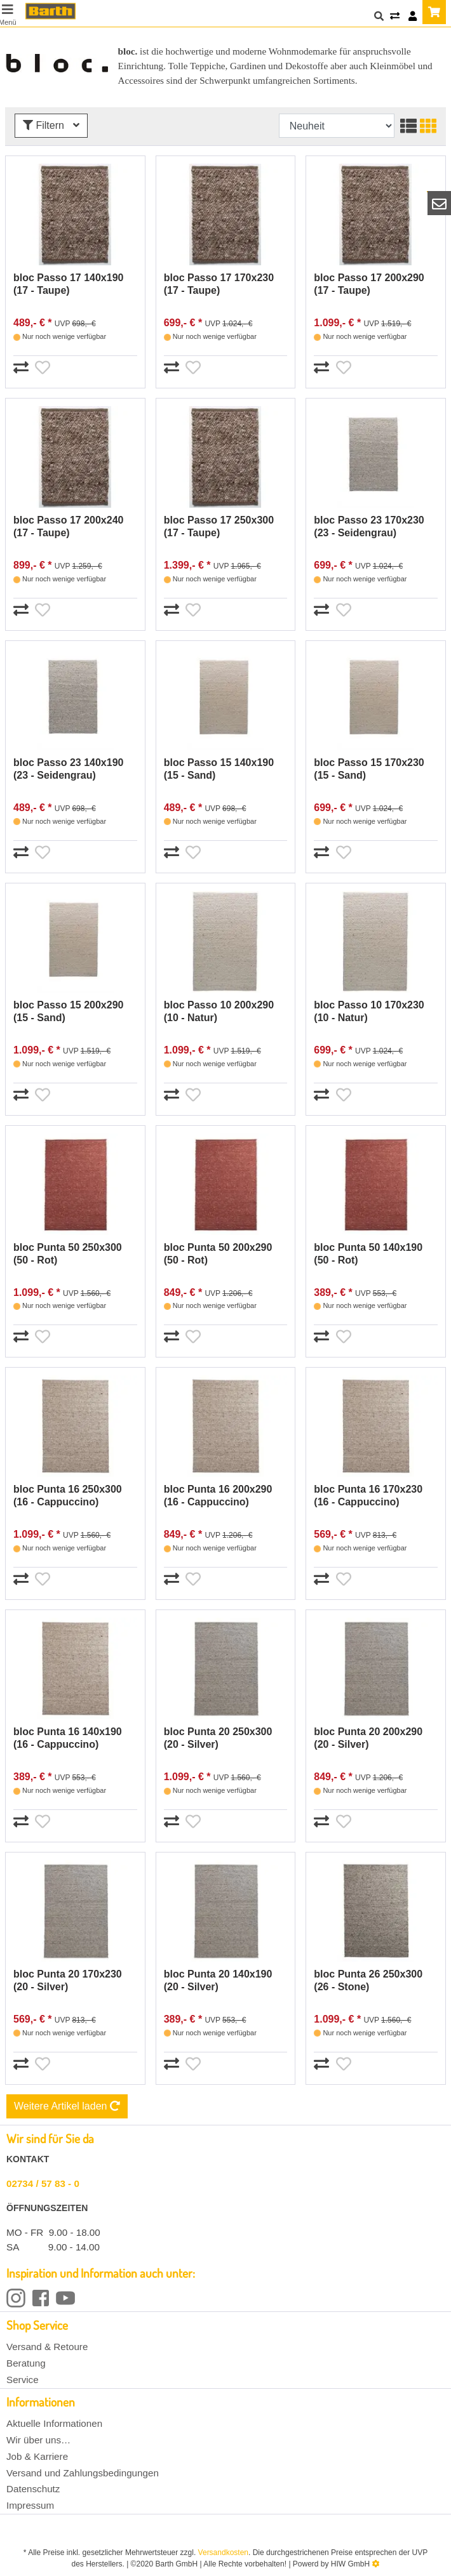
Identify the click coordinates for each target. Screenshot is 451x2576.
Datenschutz (33, 2488)
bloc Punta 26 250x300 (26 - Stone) (368, 1980)
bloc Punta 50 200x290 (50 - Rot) (218, 1253)
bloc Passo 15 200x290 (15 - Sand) (68, 1011)
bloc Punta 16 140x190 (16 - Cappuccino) (67, 1738)
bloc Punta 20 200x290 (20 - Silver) (368, 1738)
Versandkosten (223, 2552)
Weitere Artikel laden (67, 2106)
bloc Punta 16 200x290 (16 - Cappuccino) (218, 1495)
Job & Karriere (37, 2456)
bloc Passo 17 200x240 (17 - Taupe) (68, 526)
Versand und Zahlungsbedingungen (82, 2472)
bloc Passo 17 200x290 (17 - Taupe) (369, 284)
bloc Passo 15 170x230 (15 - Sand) (369, 769)
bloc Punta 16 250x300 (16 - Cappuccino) (67, 1495)
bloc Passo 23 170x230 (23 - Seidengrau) (369, 526)
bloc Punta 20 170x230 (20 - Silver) (67, 1980)
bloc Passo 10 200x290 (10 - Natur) (219, 1011)
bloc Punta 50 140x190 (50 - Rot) (368, 1253)
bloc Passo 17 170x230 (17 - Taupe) (219, 284)
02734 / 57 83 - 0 (42, 2183)
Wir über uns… (38, 2439)
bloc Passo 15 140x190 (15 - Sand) (219, 769)
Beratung (26, 2363)
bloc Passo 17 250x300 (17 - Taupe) (219, 526)
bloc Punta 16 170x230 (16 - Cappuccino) (368, 1495)
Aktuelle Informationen (54, 2423)
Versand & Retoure (47, 2346)
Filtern (51, 125)
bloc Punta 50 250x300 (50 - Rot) (67, 1253)
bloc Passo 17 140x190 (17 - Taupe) (68, 284)
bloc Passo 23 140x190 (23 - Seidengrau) (68, 769)
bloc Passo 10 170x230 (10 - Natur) (369, 1011)
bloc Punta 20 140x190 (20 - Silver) (218, 1980)
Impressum (30, 2505)
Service (22, 2379)
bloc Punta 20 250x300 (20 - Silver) (218, 1738)
